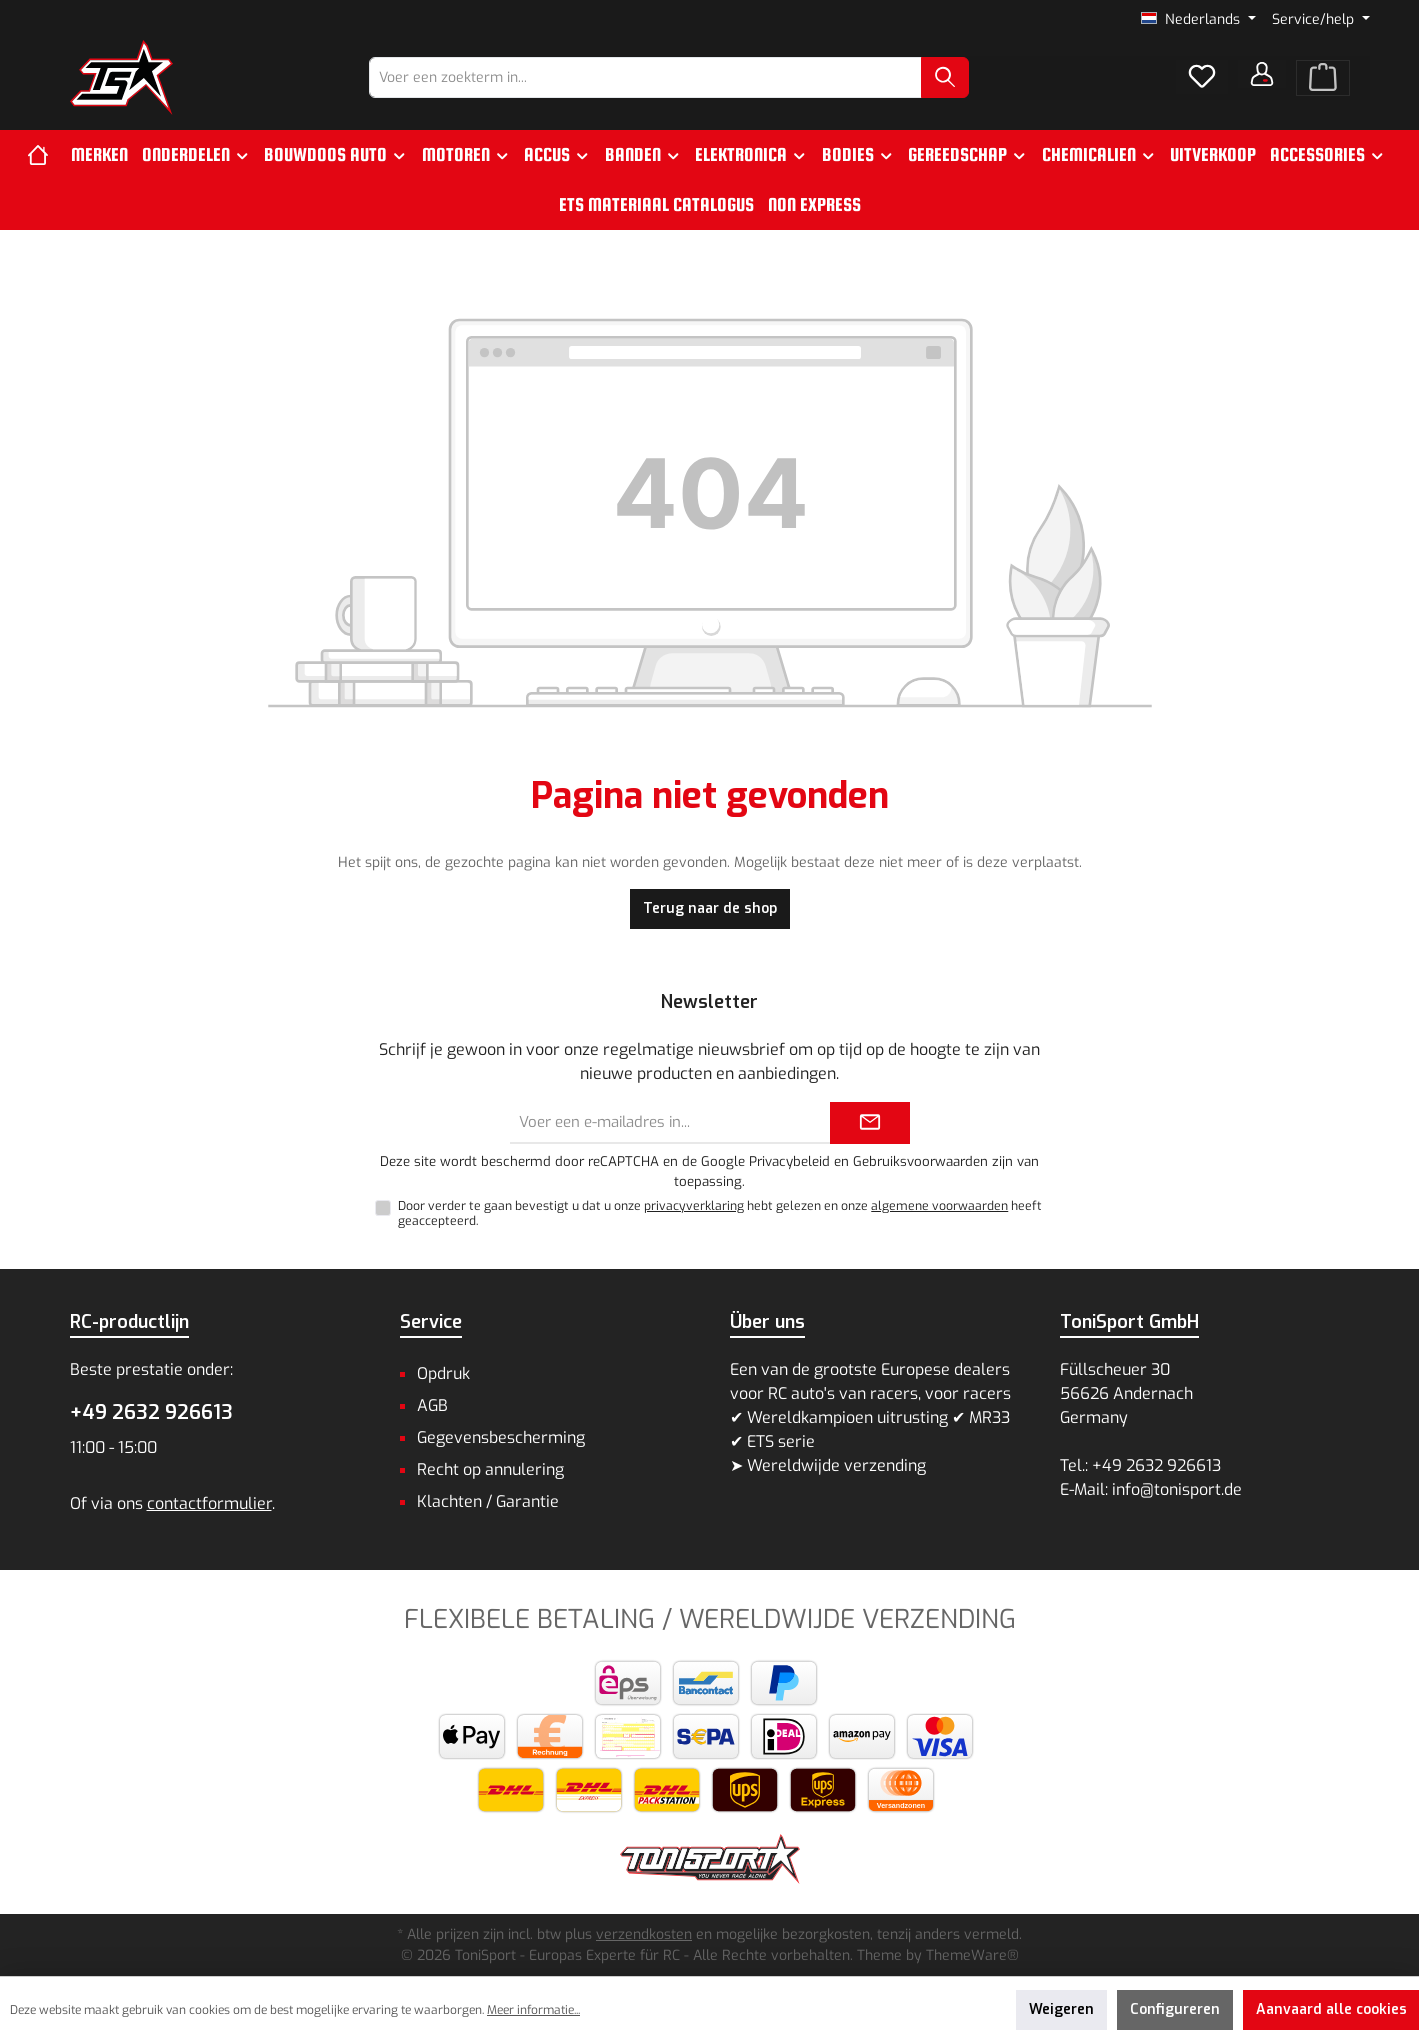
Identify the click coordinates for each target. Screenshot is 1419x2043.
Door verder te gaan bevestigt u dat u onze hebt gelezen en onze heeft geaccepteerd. (720, 1213)
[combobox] (645, 77)
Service (431, 1322)
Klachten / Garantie (488, 1501)
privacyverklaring (694, 1206)
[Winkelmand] (1323, 78)
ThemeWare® (972, 1955)
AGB (432, 1405)
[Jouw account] (1262, 74)
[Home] (45, 155)
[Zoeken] (945, 77)
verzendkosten (644, 1934)
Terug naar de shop (710, 908)
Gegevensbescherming (501, 1437)
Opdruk (443, 1373)
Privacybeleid (789, 1161)
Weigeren (1061, 2009)
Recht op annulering (490, 1469)
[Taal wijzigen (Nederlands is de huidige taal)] (1198, 20)
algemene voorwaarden (939, 1206)
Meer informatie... (533, 2010)
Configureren (1175, 2009)
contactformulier (209, 1503)
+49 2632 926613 (151, 1412)
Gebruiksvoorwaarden (920, 1161)
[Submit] (870, 1123)
